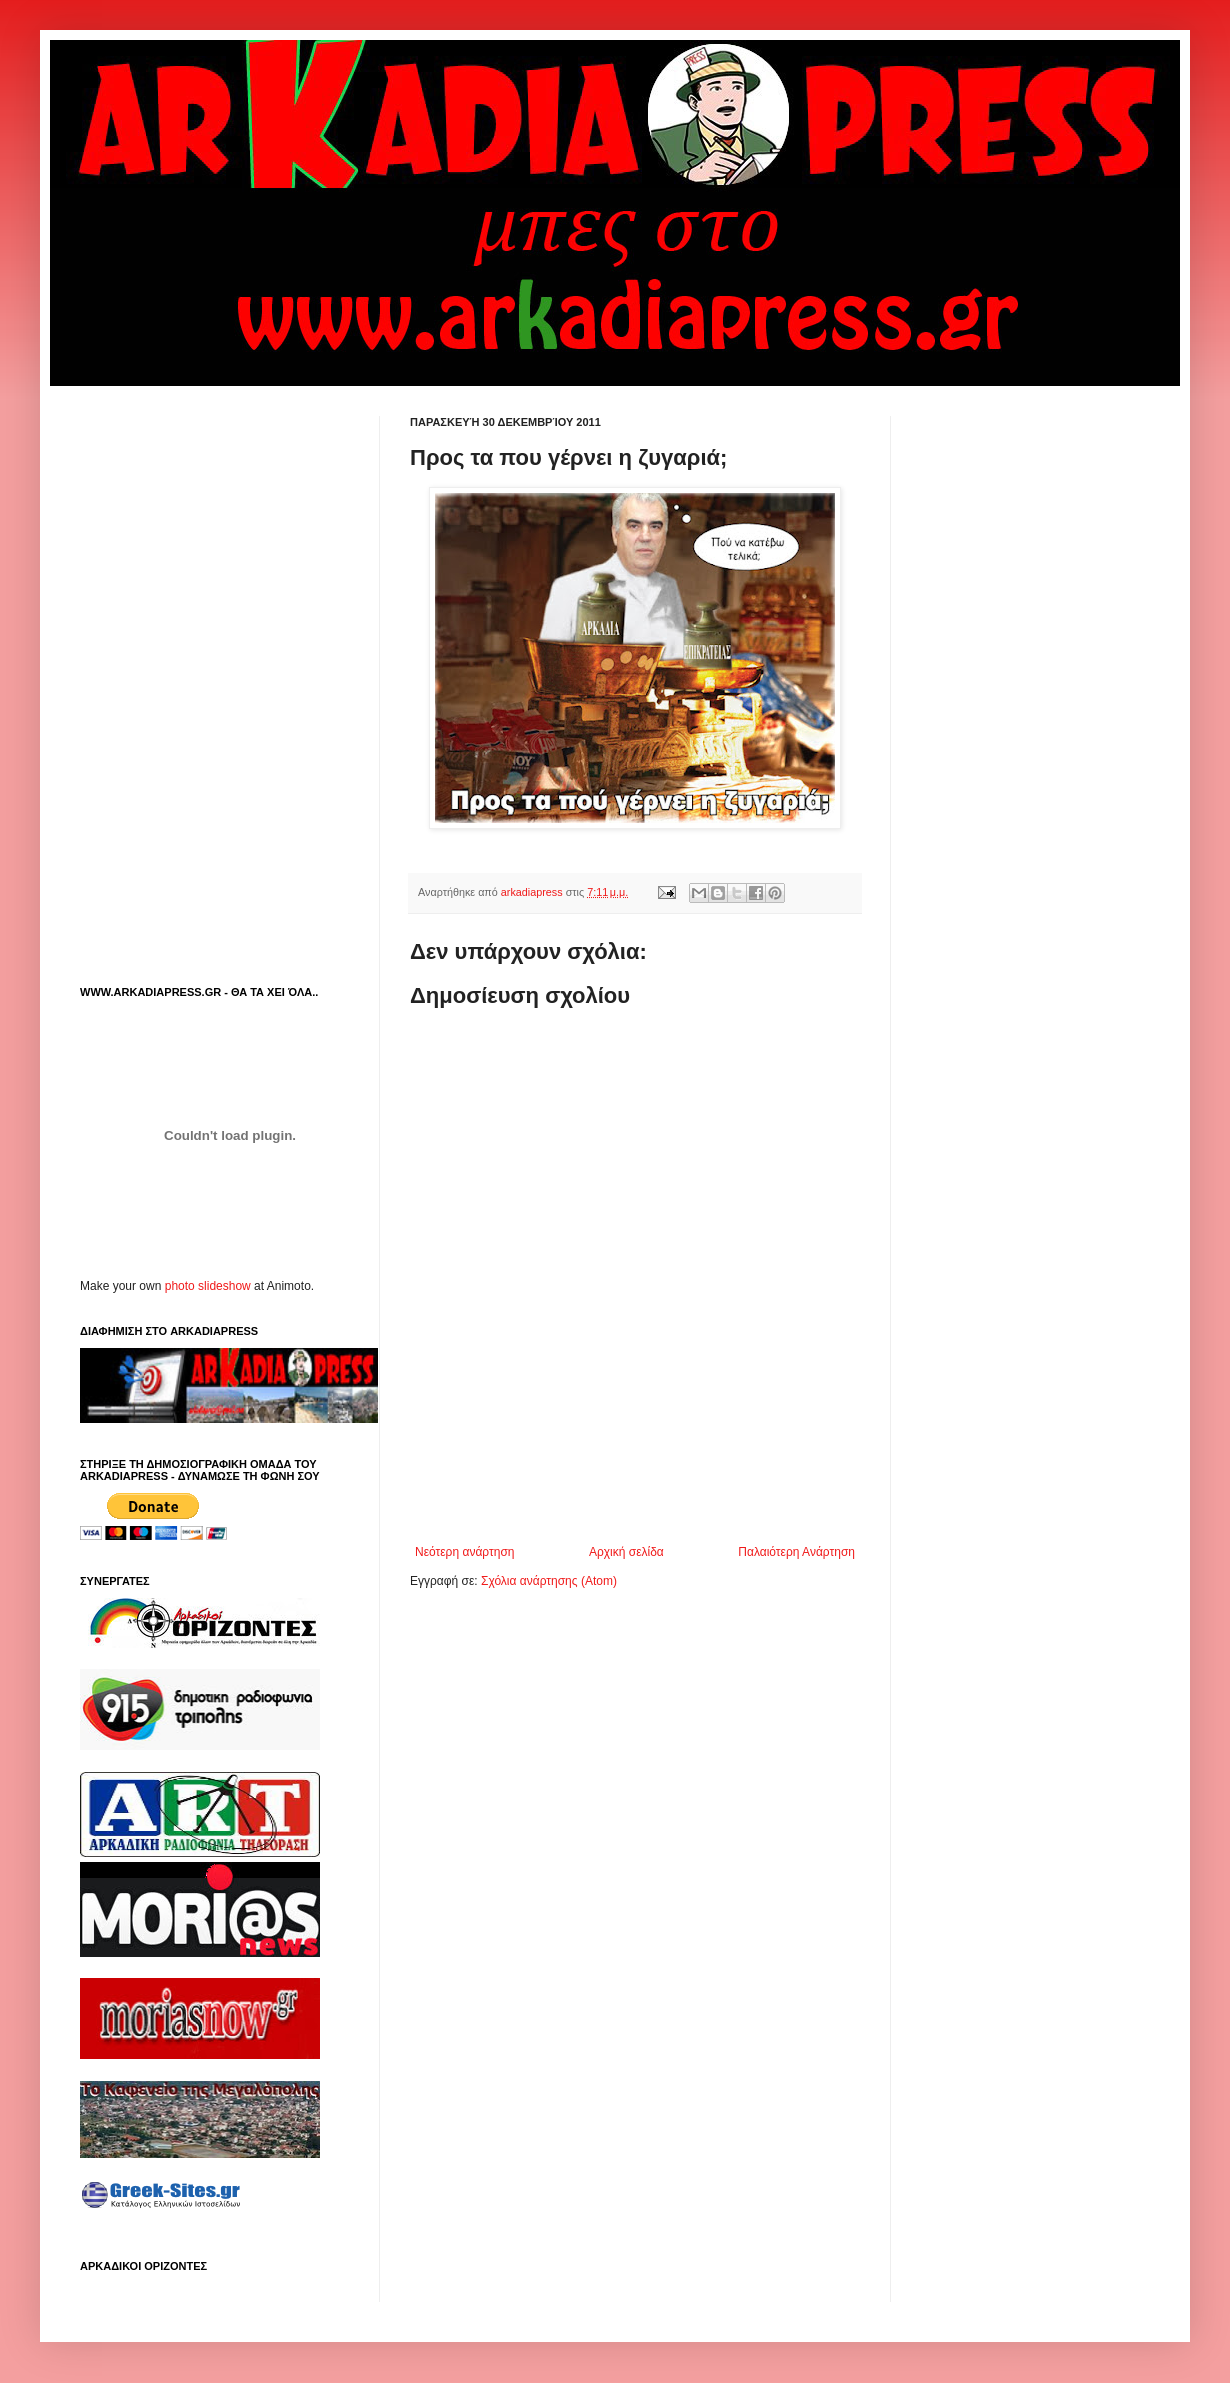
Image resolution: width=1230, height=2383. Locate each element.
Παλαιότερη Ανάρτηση (796, 1552)
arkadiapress (533, 892)
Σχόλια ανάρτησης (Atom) (549, 1581)
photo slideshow (208, 1286)
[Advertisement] (230, 541)
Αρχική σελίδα (626, 1552)
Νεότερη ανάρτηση (464, 1552)
